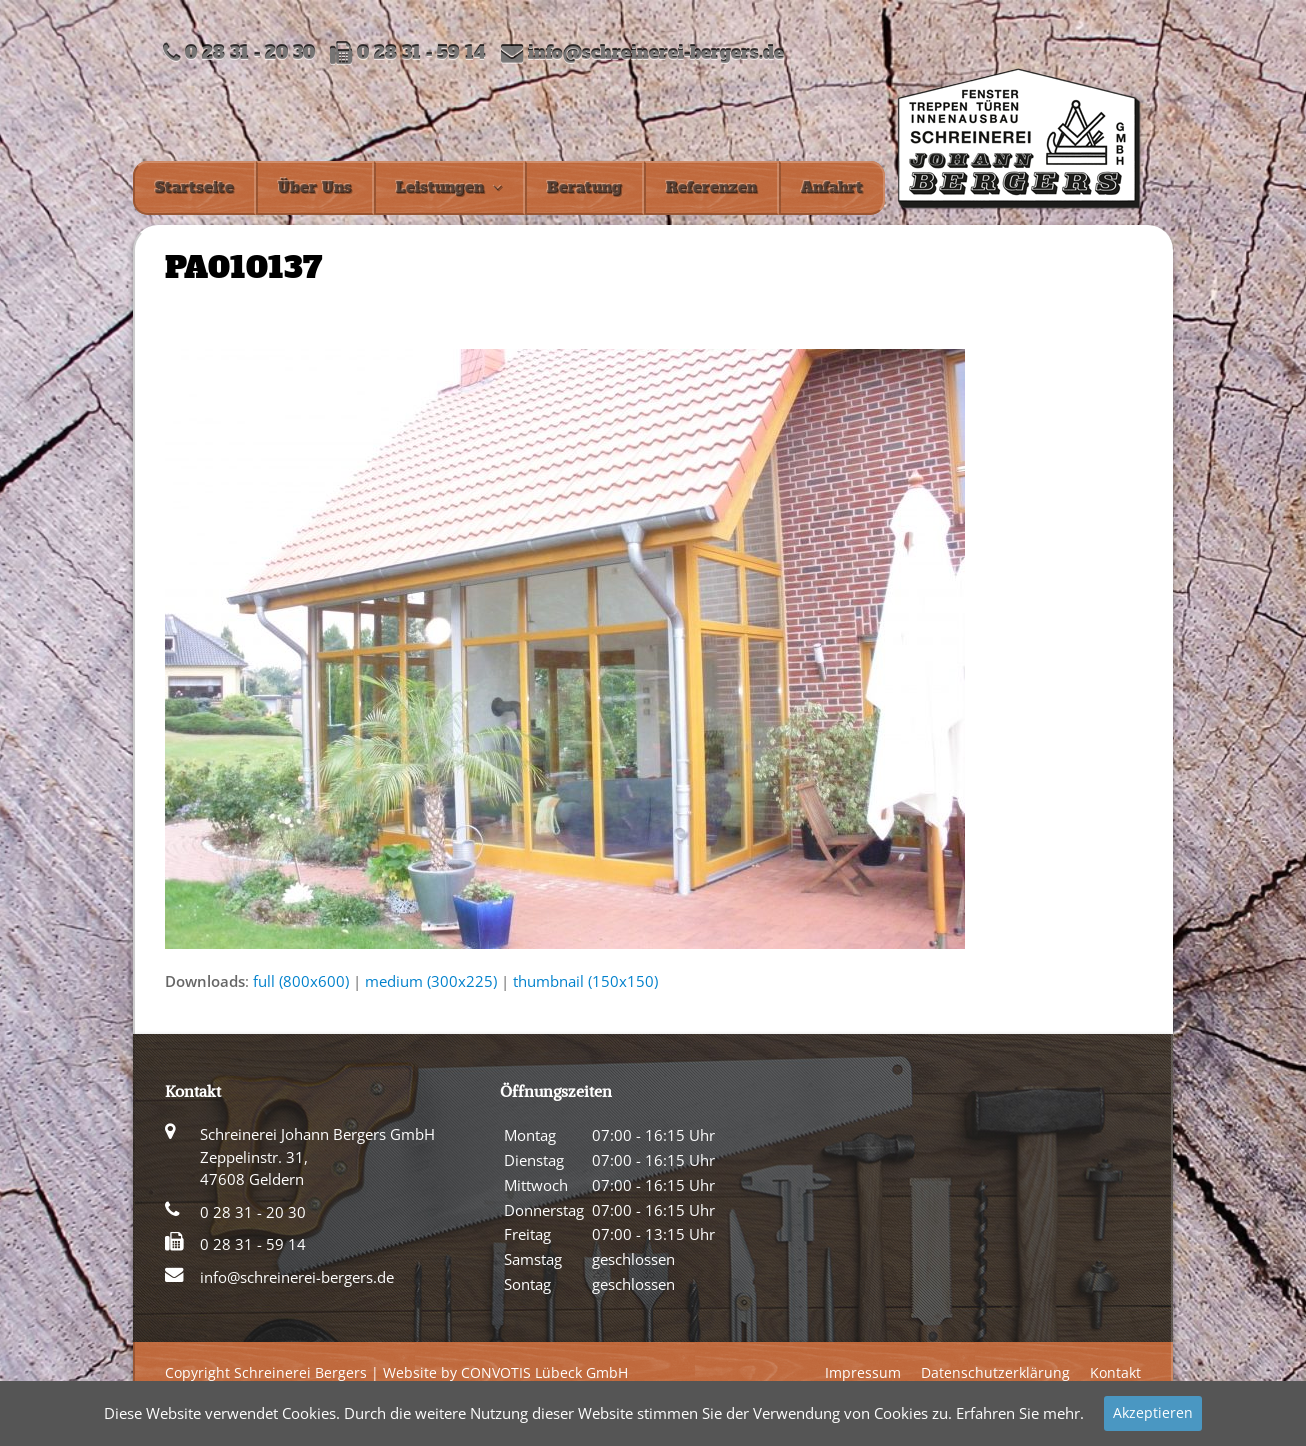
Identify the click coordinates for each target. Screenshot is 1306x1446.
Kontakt (1115, 1372)
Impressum (863, 1372)
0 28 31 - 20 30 (253, 1212)
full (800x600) (301, 981)
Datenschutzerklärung (995, 1372)
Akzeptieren (1153, 1412)
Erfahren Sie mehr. (1020, 1413)
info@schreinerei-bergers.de (656, 53)
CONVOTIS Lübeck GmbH (544, 1372)
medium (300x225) (431, 981)
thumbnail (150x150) (585, 981)
